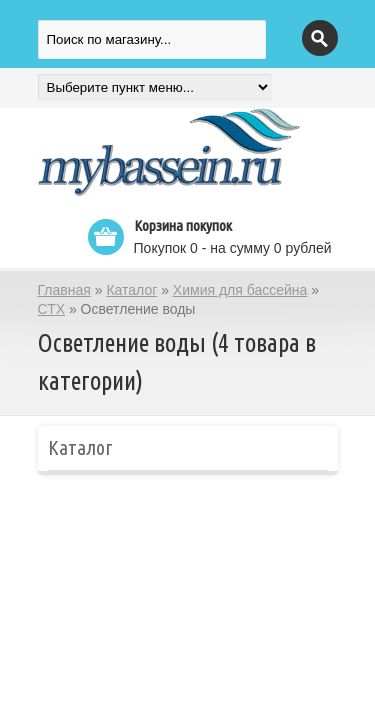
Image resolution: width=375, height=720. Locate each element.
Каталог (131, 290)
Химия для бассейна (240, 290)
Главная (64, 290)
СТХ (52, 309)
